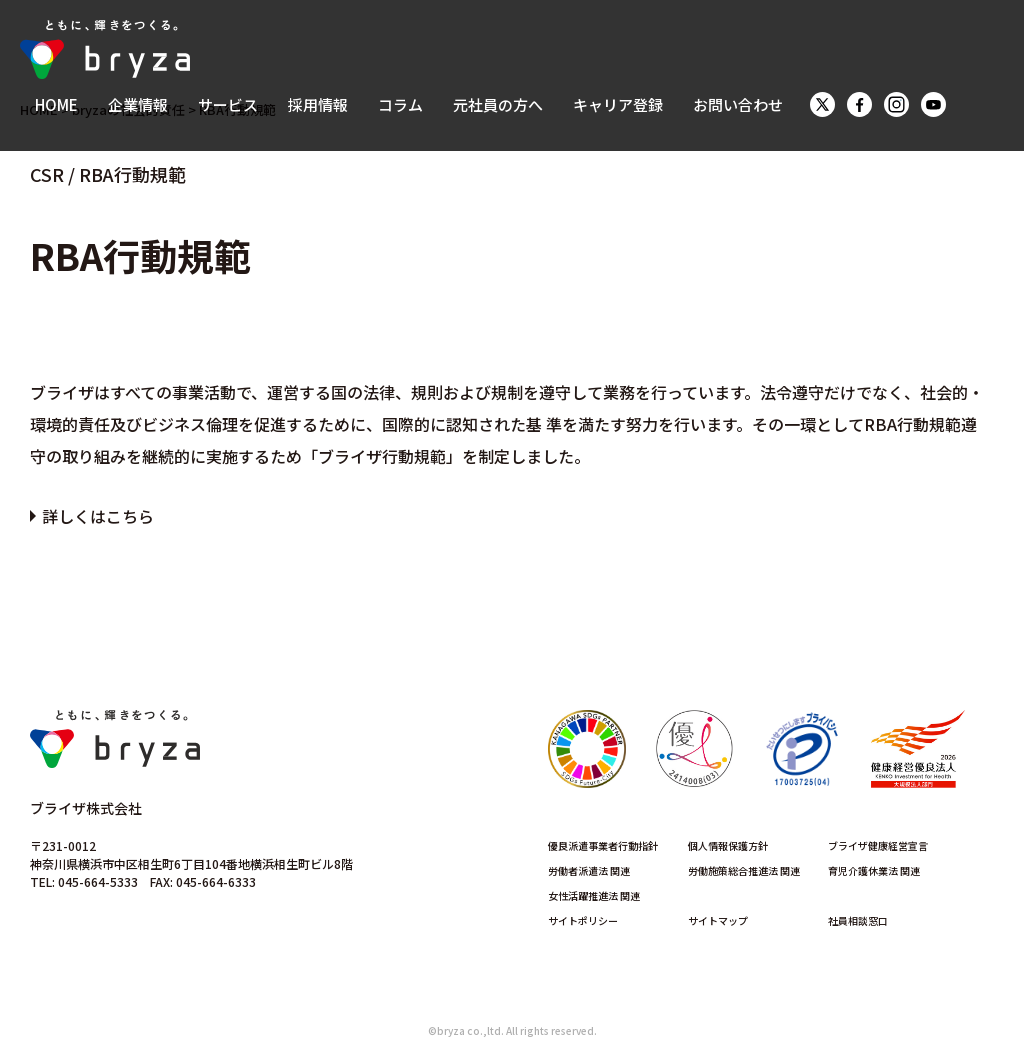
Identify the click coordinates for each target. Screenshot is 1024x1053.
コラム (400, 104)
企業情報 (138, 104)
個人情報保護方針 (728, 845)
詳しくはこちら (98, 516)
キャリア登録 (618, 104)
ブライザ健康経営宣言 (878, 845)
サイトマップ (718, 920)
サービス (228, 104)
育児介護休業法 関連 (874, 870)
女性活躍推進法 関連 (594, 895)
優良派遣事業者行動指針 (603, 845)
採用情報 (318, 104)
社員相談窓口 (858, 920)
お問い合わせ (738, 104)
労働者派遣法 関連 (589, 870)
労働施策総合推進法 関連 (744, 870)
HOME (56, 104)
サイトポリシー (583, 920)
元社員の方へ (498, 104)
